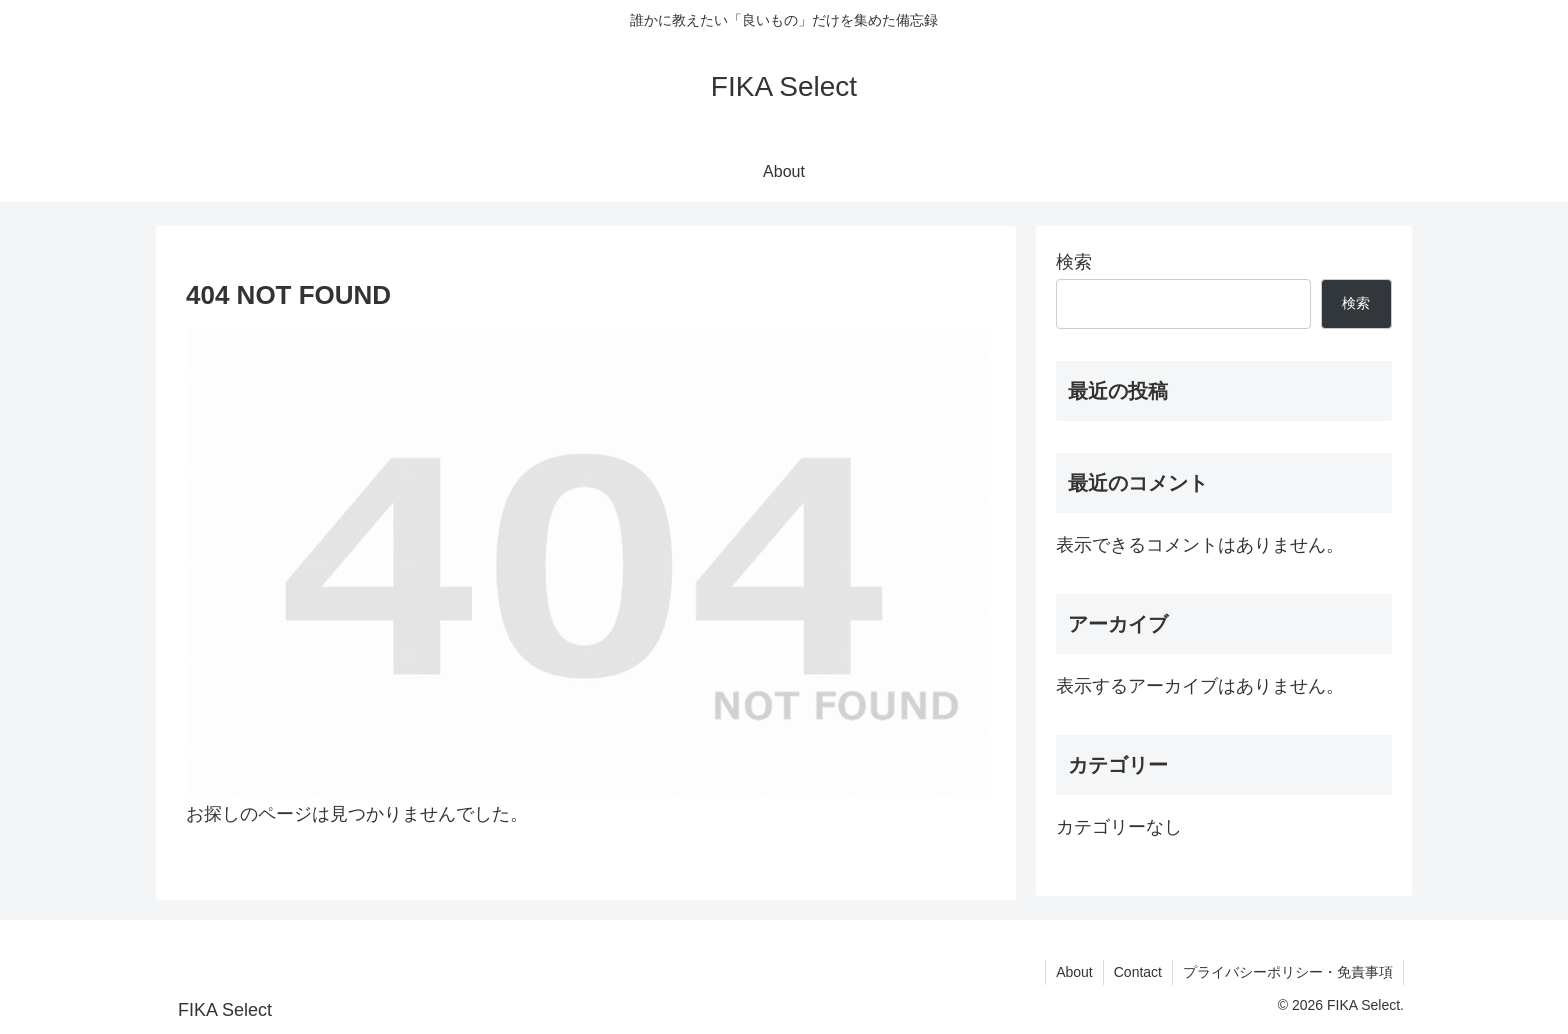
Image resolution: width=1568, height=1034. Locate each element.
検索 (1074, 262)
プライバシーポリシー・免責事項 (1288, 972)
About (1074, 972)
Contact (1138, 972)
